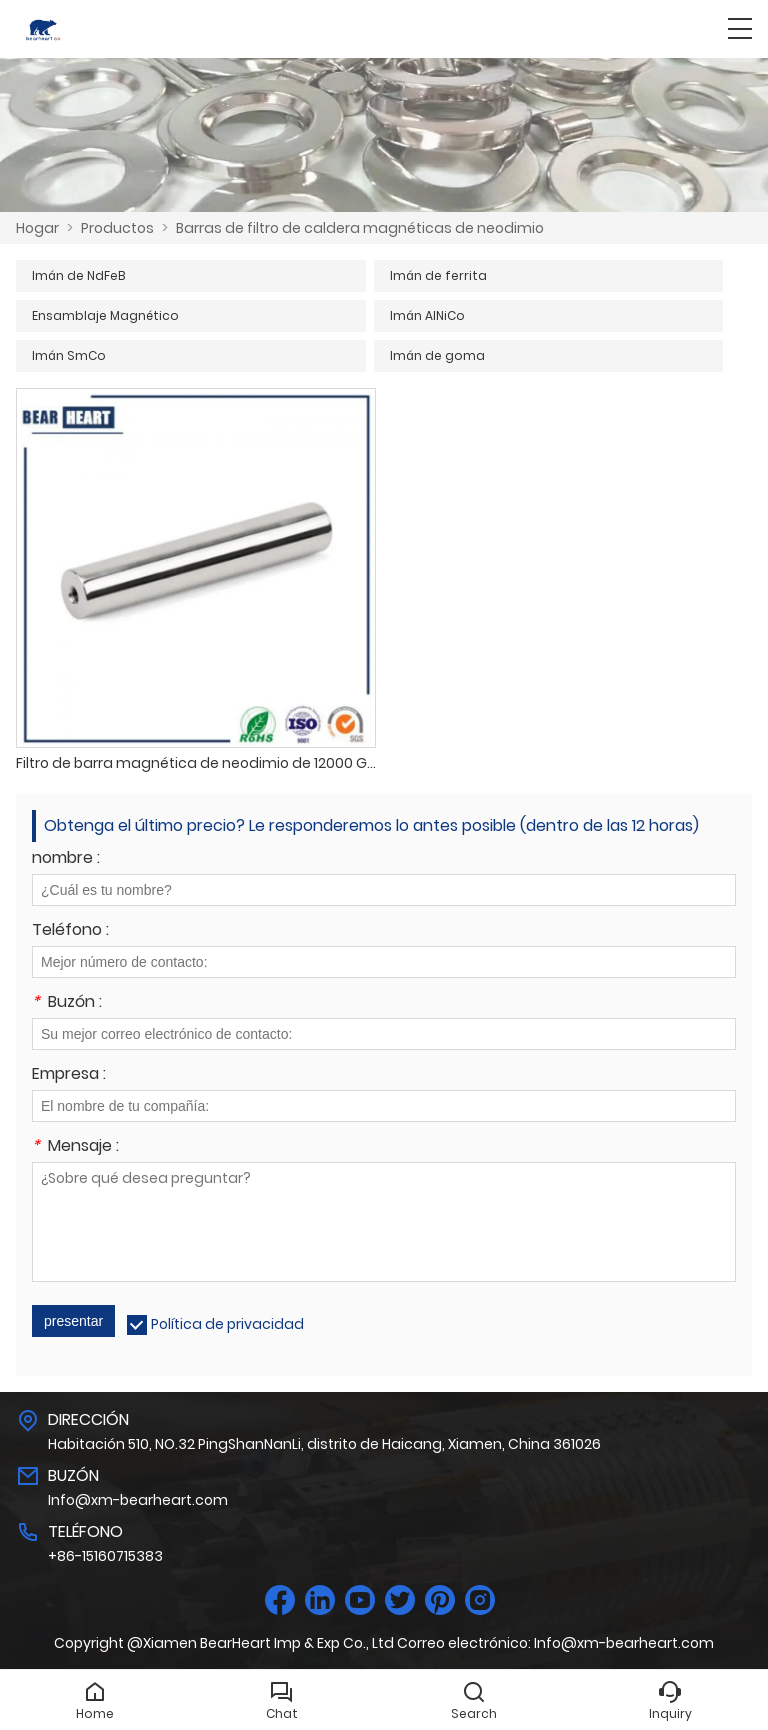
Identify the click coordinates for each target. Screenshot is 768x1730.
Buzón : (67, 1003)
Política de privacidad (227, 1324)
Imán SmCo (69, 355)
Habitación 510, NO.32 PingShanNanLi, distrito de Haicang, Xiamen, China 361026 (324, 1444)
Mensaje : (75, 1147)
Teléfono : (70, 931)
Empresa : (69, 1075)
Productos (117, 228)
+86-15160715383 (105, 1556)
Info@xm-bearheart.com (138, 1500)
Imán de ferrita (438, 275)
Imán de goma (437, 355)
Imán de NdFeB (78, 275)
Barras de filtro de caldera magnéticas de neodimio (360, 228)
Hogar (37, 228)
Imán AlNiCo (427, 315)
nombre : (66, 859)
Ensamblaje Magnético (105, 315)
